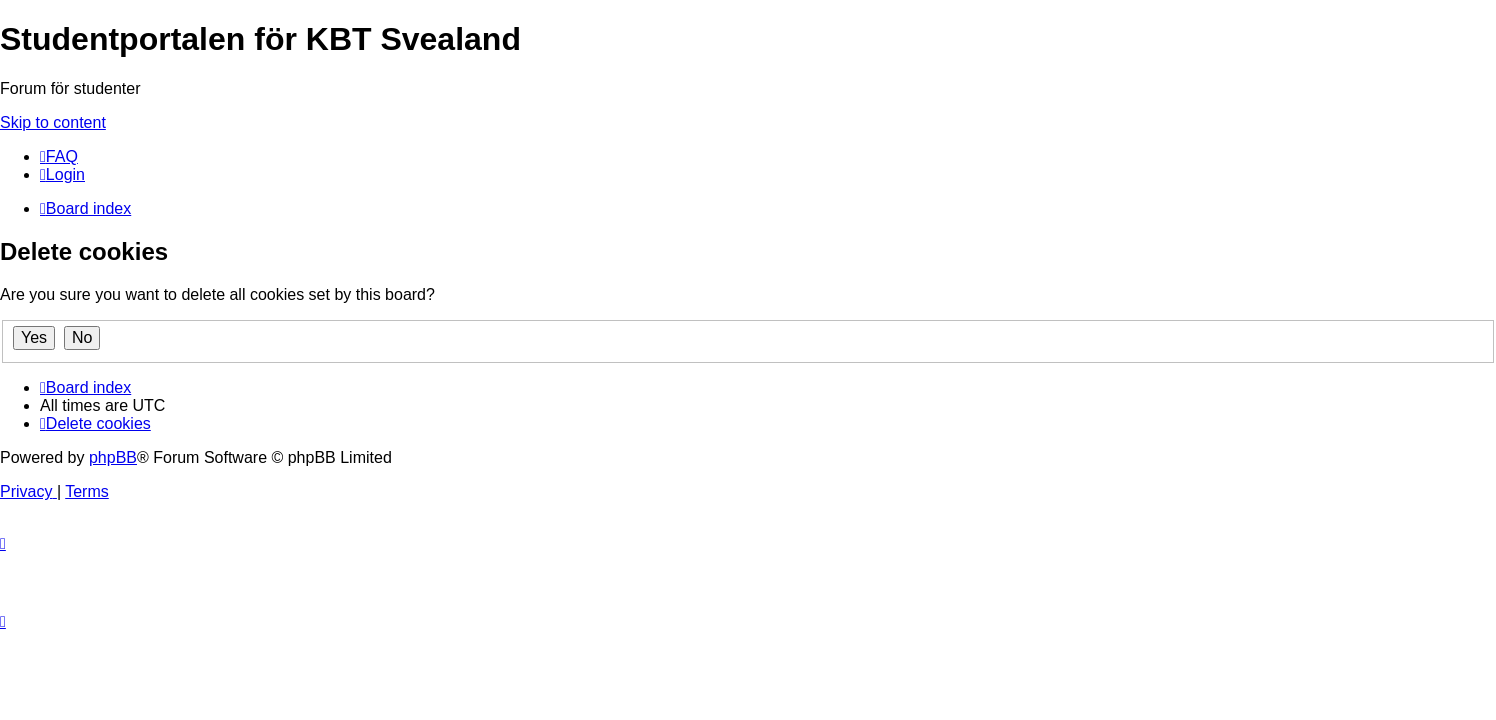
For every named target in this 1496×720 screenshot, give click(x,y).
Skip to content (53, 122)
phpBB (113, 457)
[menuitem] (59, 156)
